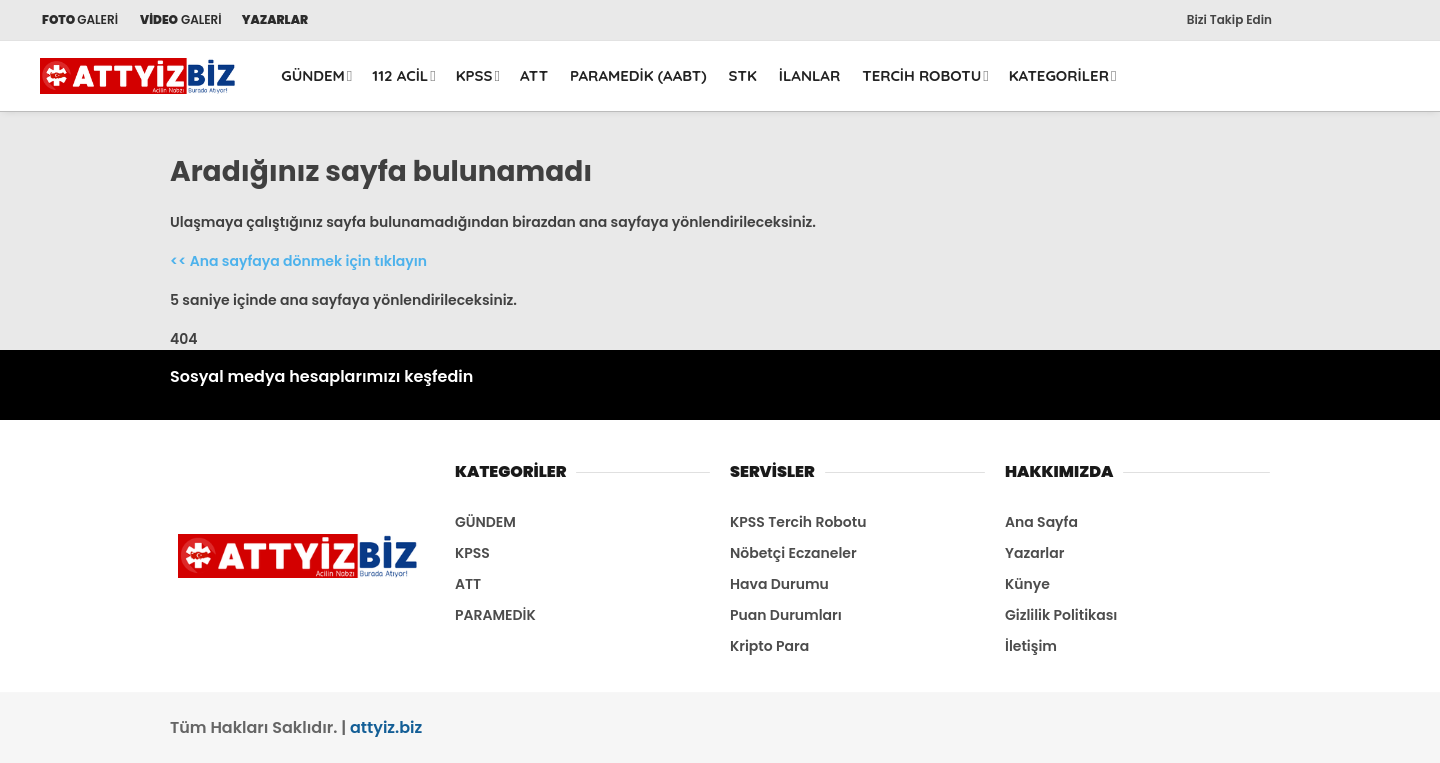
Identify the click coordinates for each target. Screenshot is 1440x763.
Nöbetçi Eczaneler (793, 553)
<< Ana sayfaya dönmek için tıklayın (298, 261)
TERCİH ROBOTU (921, 75)
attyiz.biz (386, 727)
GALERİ (79, 19)
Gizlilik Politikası (1061, 615)
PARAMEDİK (495, 615)
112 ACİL (400, 75)
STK (743, 75)
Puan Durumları (786, 615)
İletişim (1031, 646)
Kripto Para (769, 646)
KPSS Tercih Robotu (798, 522)
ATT (534, 75)
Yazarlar (1034, 553)
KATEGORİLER (1059, 75)
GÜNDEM (313, 75)
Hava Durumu (779, 584)
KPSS (474, 75)
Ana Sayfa (1041, 522)
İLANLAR (810, 75)
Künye (1027, 584)
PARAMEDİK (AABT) (638, 75)
